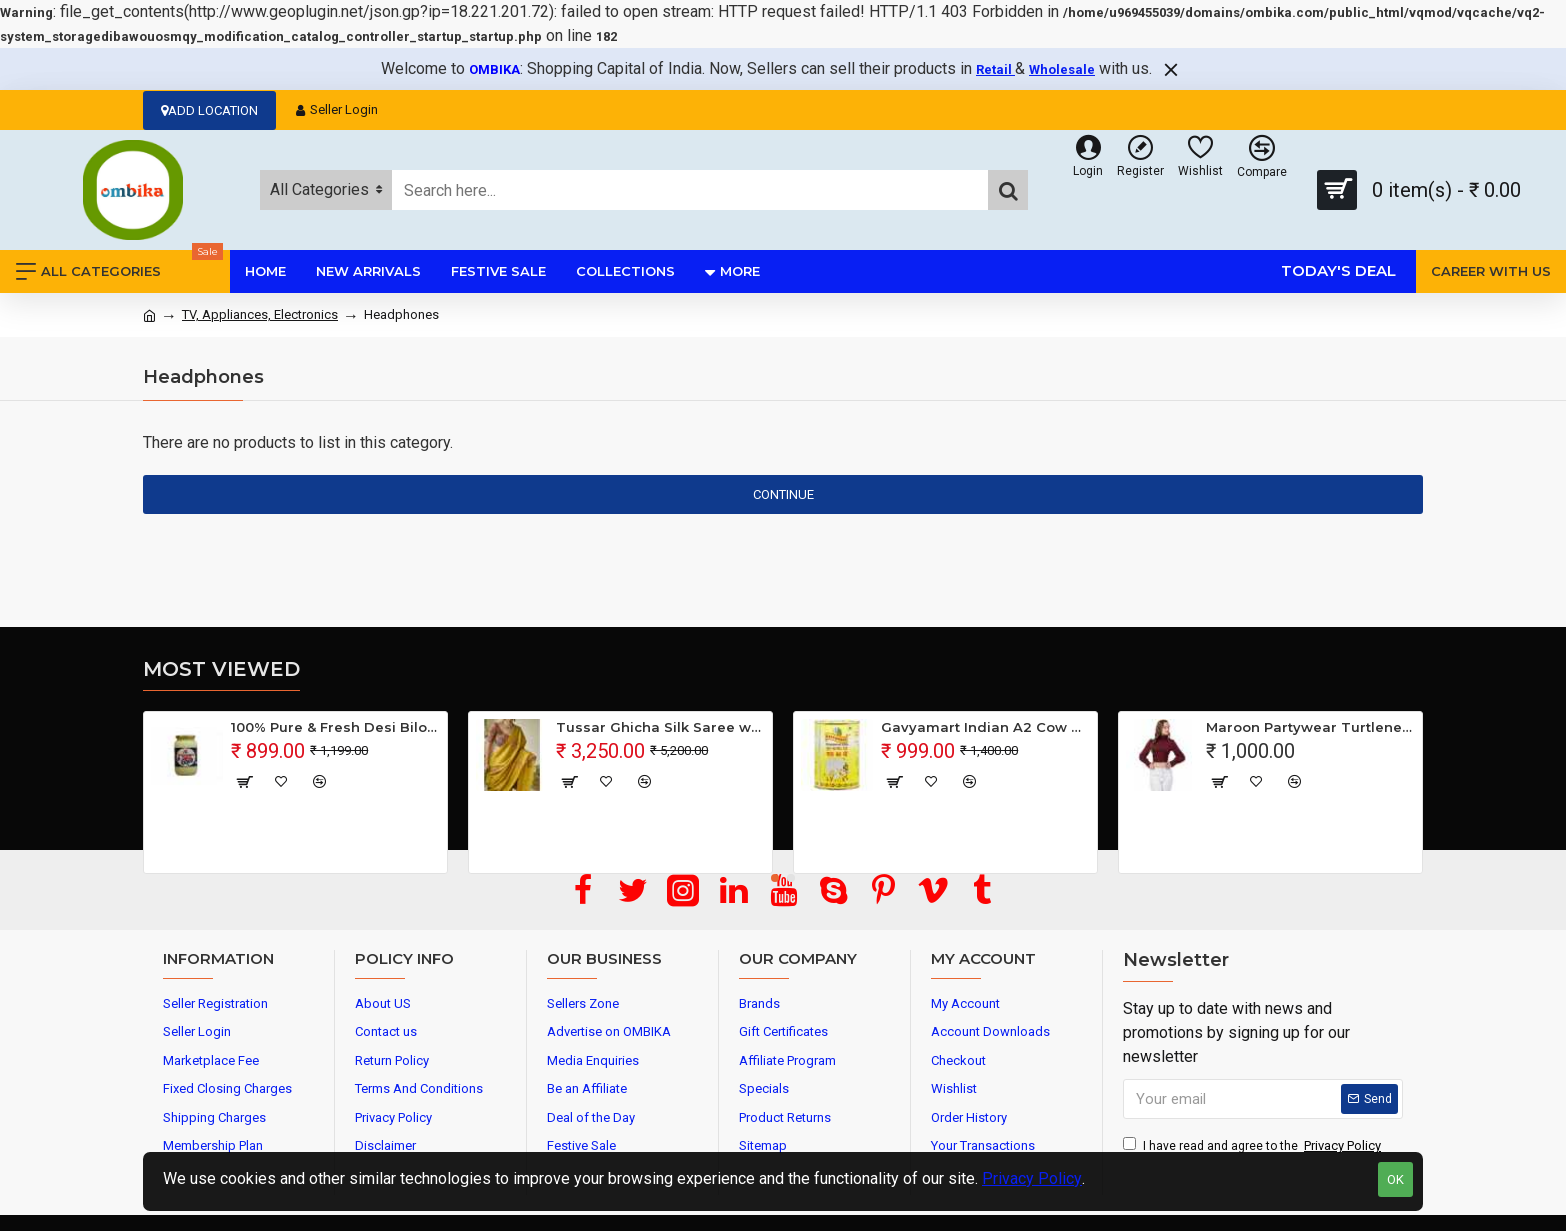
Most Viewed (221, 669)
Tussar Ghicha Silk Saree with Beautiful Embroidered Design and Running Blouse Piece (660, 727)
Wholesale (1062, 69)
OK (1395, 1179)
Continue (783, 494)
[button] (775, 878)
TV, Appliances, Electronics (260, 314)
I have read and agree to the (1253, 1146)
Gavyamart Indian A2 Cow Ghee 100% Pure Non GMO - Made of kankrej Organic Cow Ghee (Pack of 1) (985, 727)
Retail (995, 69)
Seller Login (337, 109)
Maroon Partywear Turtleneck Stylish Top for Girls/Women (1310, 727)
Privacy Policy (1032, 1178)
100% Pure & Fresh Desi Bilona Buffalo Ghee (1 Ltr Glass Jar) (335, 727)
